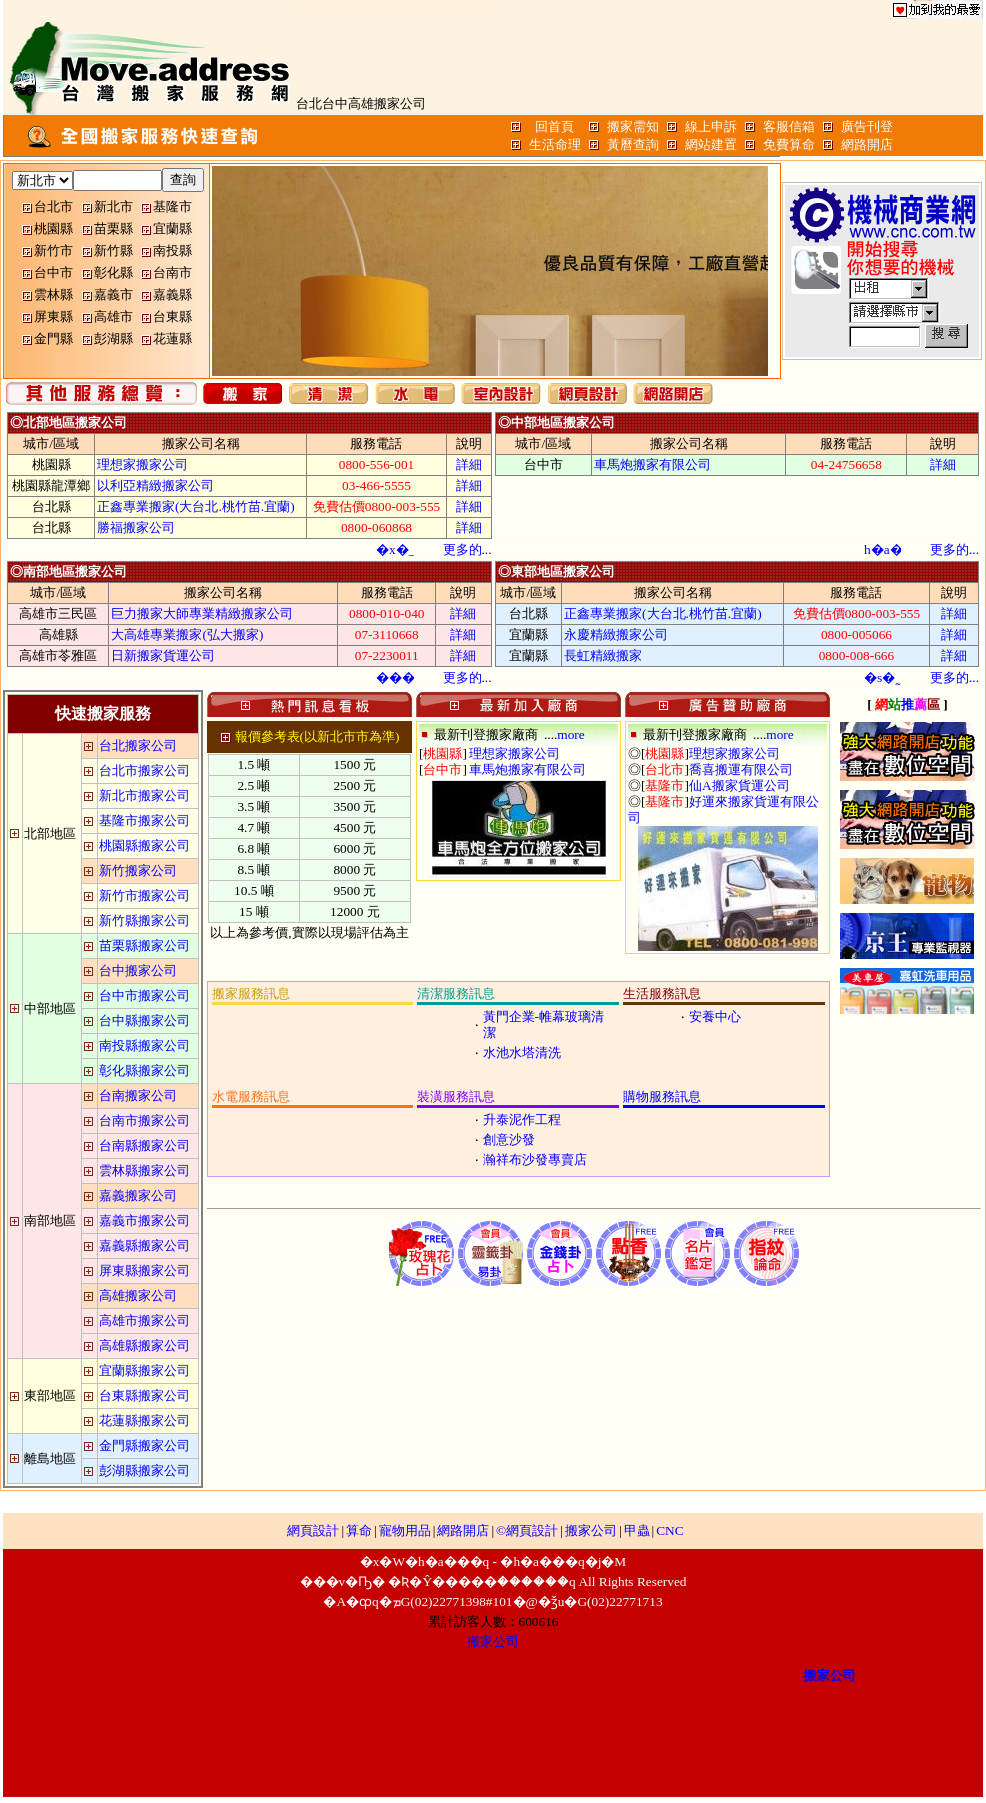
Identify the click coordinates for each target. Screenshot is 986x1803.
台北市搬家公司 (144, 770)
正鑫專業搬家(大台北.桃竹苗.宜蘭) (196, 506)
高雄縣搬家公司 (144, 1345)
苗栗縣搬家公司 (144, 945)
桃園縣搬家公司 (144, 845)
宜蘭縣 (172, 228)
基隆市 (172, 206)
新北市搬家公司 (144, 795)
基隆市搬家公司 (144, 820)
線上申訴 (711, 126)
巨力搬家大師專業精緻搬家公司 (202, 613)
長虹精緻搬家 (603, 655)
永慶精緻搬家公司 (616, 634)
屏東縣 (53, 316)
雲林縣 (53, 294)
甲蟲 (637, 1530)
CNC (669, 1530)
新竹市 (53, 250)
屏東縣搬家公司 (144, 1270)
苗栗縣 (113, 228)
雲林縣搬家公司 (144, 1170)
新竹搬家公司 (138, 870)
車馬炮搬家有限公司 (652, 464)
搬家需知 (633, 126)
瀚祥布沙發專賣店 (535, 1159)
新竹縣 (113, 250)
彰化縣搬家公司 (144, 1070)
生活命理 (555, 144)
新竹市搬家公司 (144, 895)
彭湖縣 (113, 338)
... (467, 549)
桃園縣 (53, 228)
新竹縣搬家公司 (144, 920)
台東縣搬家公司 (144, 1395)
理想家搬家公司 (142, 464)
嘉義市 (113, 294)
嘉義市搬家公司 (144, 1220)
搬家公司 (591, 1530)
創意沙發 (509, 1139)
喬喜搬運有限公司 (741, 769)
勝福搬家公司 (136, 527)
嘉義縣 (172, 294)
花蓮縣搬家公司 (144, 1420)
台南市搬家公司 (144, 1120)
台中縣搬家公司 (144, 1020)
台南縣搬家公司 (144, 1145)
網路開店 (867, 144)
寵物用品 (405, 1530)
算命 (359, 1530)
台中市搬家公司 (144, 995)
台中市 (53, 272)
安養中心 (715, 1016)
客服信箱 (789, 126)
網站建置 (711, 144)
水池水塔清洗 (522, 1052)
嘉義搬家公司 (138, 1195)
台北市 (53, 206)
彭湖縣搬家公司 (144, 1470)
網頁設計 (313, 1530)
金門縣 (53, 338)
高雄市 (113, 316)
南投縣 (172, 250)
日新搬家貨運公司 (163, 655)
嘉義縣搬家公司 (144, 1245)
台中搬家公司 (138, 970)
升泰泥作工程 (522, 1119)
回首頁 (554, 126)
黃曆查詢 (633, 144)
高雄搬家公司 (138, 1295)
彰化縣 (113, 272)
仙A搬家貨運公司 (739, 785)
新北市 (113, 206)
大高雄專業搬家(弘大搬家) (187, 634)
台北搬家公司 (138, 745)
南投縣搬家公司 (144, 1045)
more (570, 734)
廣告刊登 (867, 126)
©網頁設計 (527, 1530)
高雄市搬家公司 (144, 1320)
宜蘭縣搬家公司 (144, 1370)
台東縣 (172, 316)
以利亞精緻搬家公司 (155, 485)
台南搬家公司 (138, 1095)
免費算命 (789, 144)
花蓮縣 (172, 338)
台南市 (172, 272)
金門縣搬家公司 (144, 1445)
